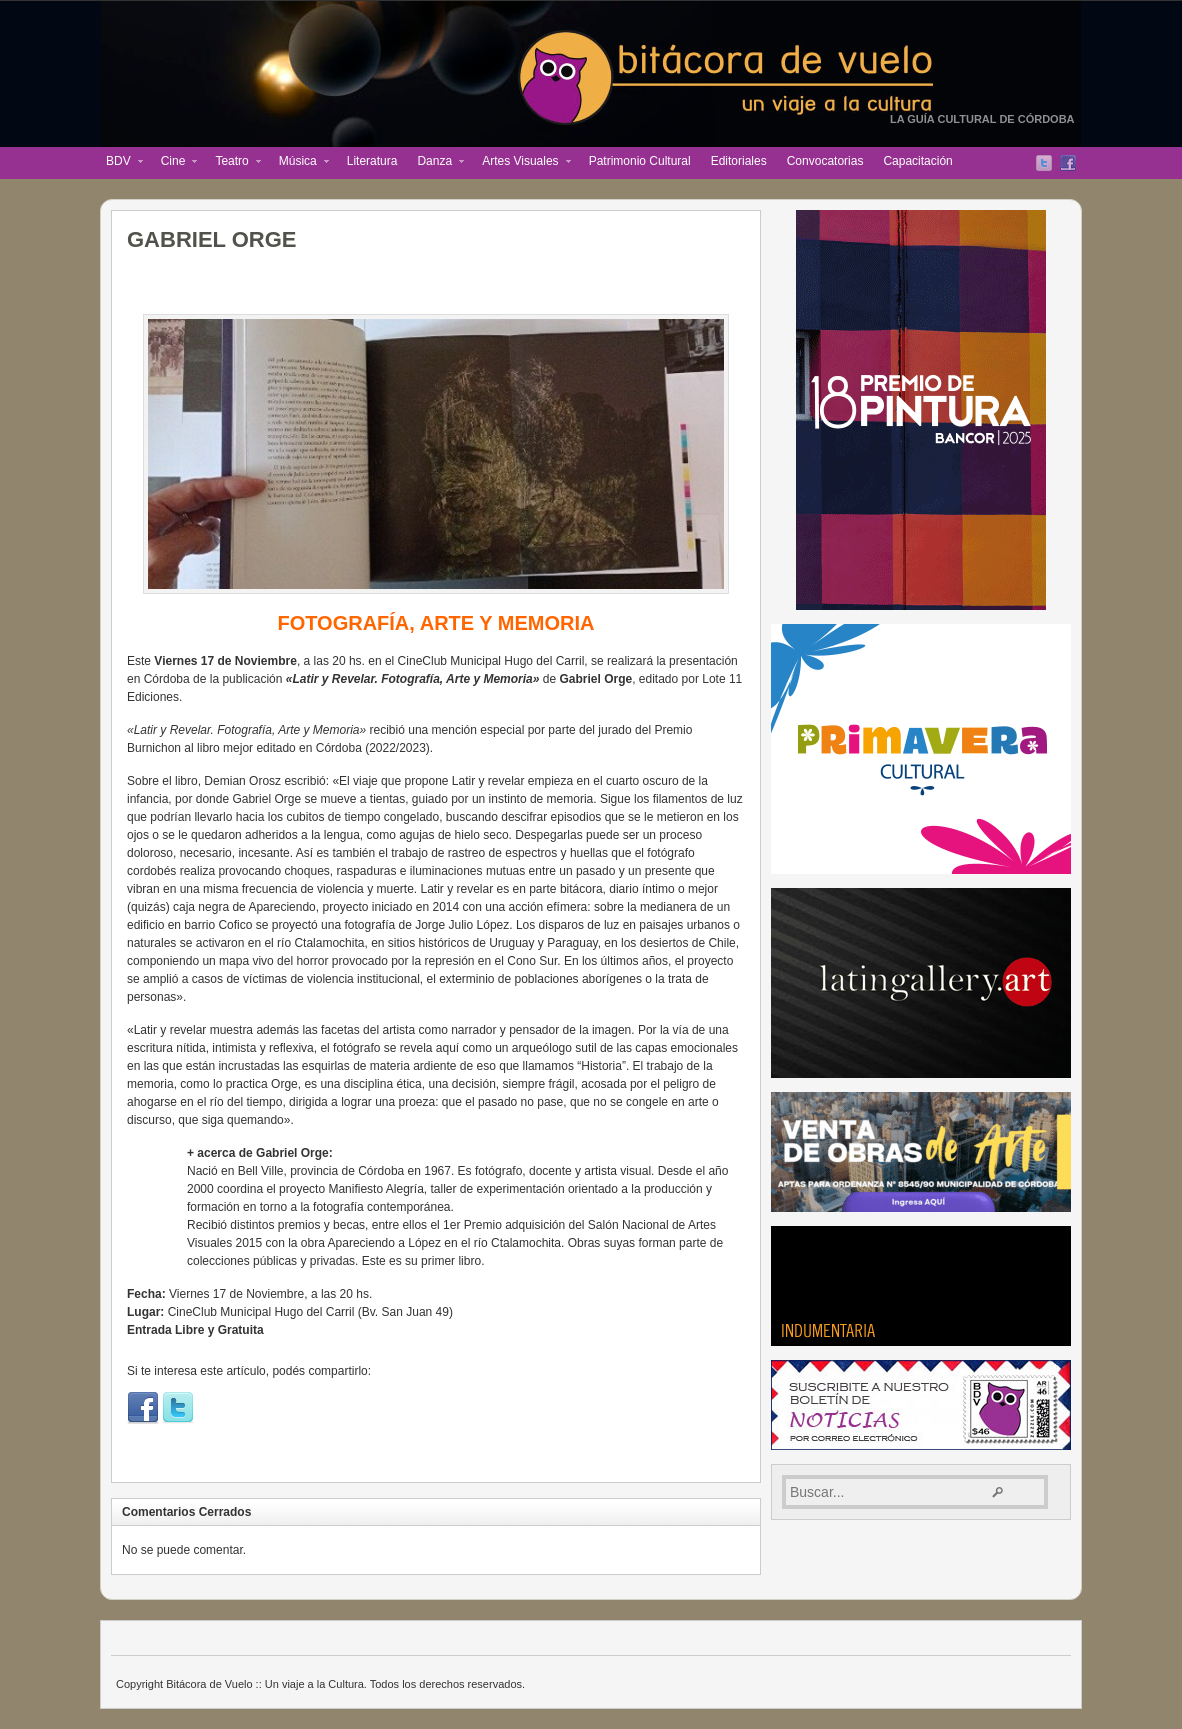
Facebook (1068, 163)
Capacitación (917, 161)
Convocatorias (825, 161)
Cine (174, 163)
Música (299, 163)
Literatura (372, 161)
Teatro (232, 163)
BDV (119, 163)
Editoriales (739, 161)
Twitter (1044, 163)
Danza (435, 163)
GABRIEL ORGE (212, 239)
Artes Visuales (521, 163)
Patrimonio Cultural (640, 161)
